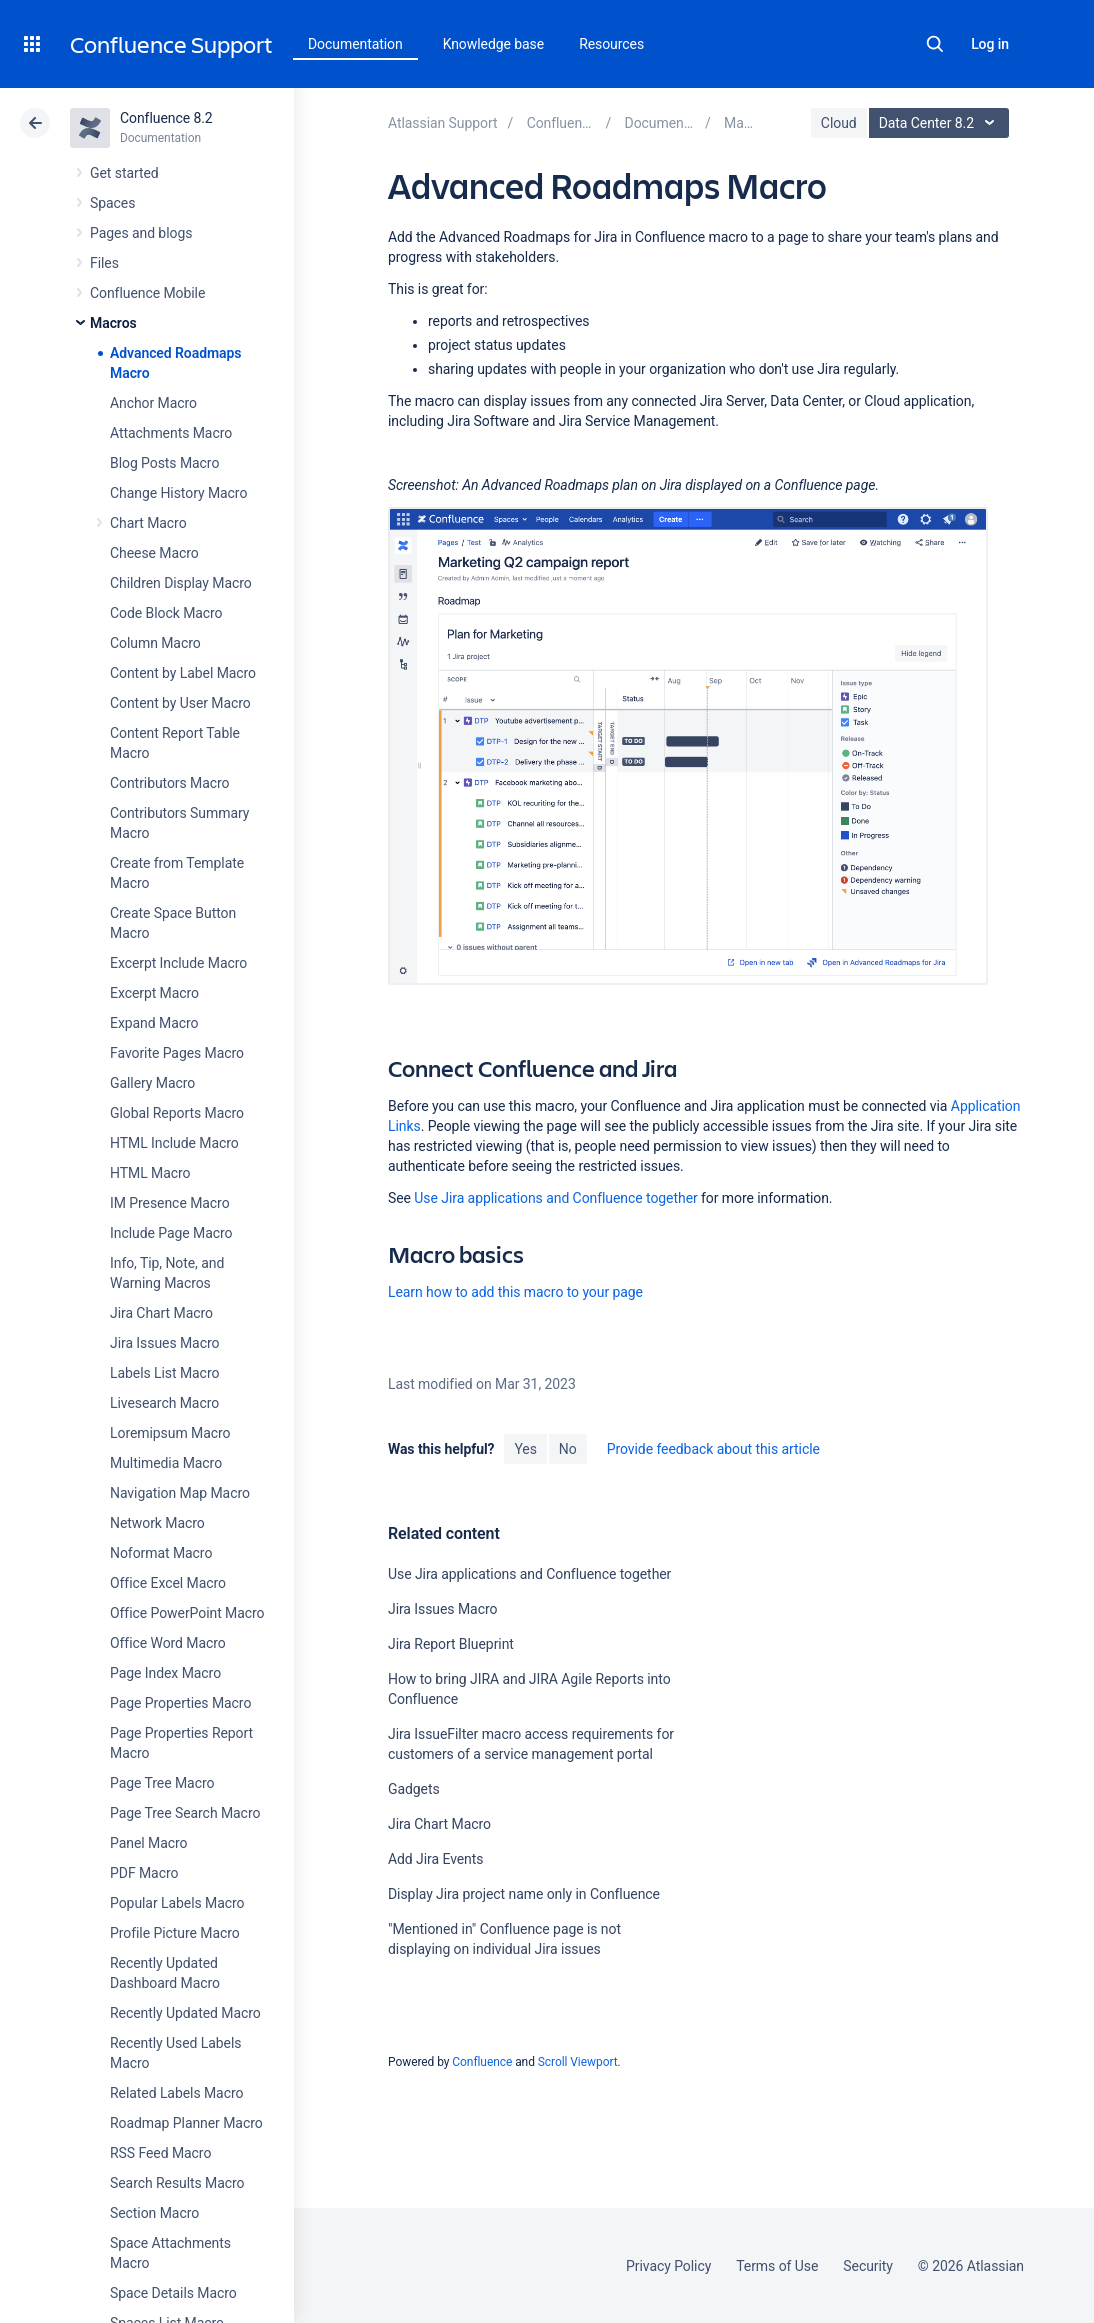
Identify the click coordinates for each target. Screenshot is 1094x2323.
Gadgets (414, 1789)
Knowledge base (494, 44)
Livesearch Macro (164, 1403)
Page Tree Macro (162, 1783)
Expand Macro (154, 1023)
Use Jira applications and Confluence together (555, 1198)
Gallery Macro (152, 1083)
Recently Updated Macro (185, 2013)
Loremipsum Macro (170, 1433)
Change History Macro (178, 493)
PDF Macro (144, 1873)
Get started (124, 173)
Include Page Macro (171, 1233)
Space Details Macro (173, 2293)
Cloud (839, 123)
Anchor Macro (153, 403)
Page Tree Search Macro (185, 1813)
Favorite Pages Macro (177, 1053)
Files (104, 263)
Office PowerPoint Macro (187, 1613)
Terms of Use (777, 2266)
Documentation (355, 44)
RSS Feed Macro (160, 2153)
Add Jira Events (435, 1859)
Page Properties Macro (180, 1703)
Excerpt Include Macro (178, 963)
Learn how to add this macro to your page (515, 1292)
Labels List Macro (164, 1373)
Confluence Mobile (147, 293)
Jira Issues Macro (164, 1343)
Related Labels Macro (176, 2093)
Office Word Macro (168, 1643)
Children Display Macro (181, 583)
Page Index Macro (165, 1673)
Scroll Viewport (578, 2062)
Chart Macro (148, 523)
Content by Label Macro (183, 673)
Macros (113, 323)
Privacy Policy (668, 2266)
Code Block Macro (166, 613)
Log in (990, 44)
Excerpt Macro (154, 993)
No (568, 1449)
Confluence (482, 2062)
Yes (525, 1449)
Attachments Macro (171, 433)
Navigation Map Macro (180, 1493)
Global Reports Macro (177, 1113)
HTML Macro (150, 1173)
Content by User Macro (180, 703)
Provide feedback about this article (713, 1449)
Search (935, 44)
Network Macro (157, 1523)
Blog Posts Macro (164, 463)
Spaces (112, 203)
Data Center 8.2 (941, 123)
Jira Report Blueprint (451, 1644)
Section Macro (154, 2213)
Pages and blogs (141, 233)
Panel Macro (148, 1843)
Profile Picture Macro (175, 1933)
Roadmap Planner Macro (186, 2123)
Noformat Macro (161, 1553)
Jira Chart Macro (161, 1313)
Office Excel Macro (168, 1583)
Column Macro (155, 643)
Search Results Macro (177, 2183)
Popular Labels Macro (177, 1903)
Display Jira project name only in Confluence (524, 1894)
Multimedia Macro (166, 1463)
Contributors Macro (170, 783)
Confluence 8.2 (166, 118)
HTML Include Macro (174, 1143)
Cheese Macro (154, 553)
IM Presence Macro (170, 1203)
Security (868, 2266)
